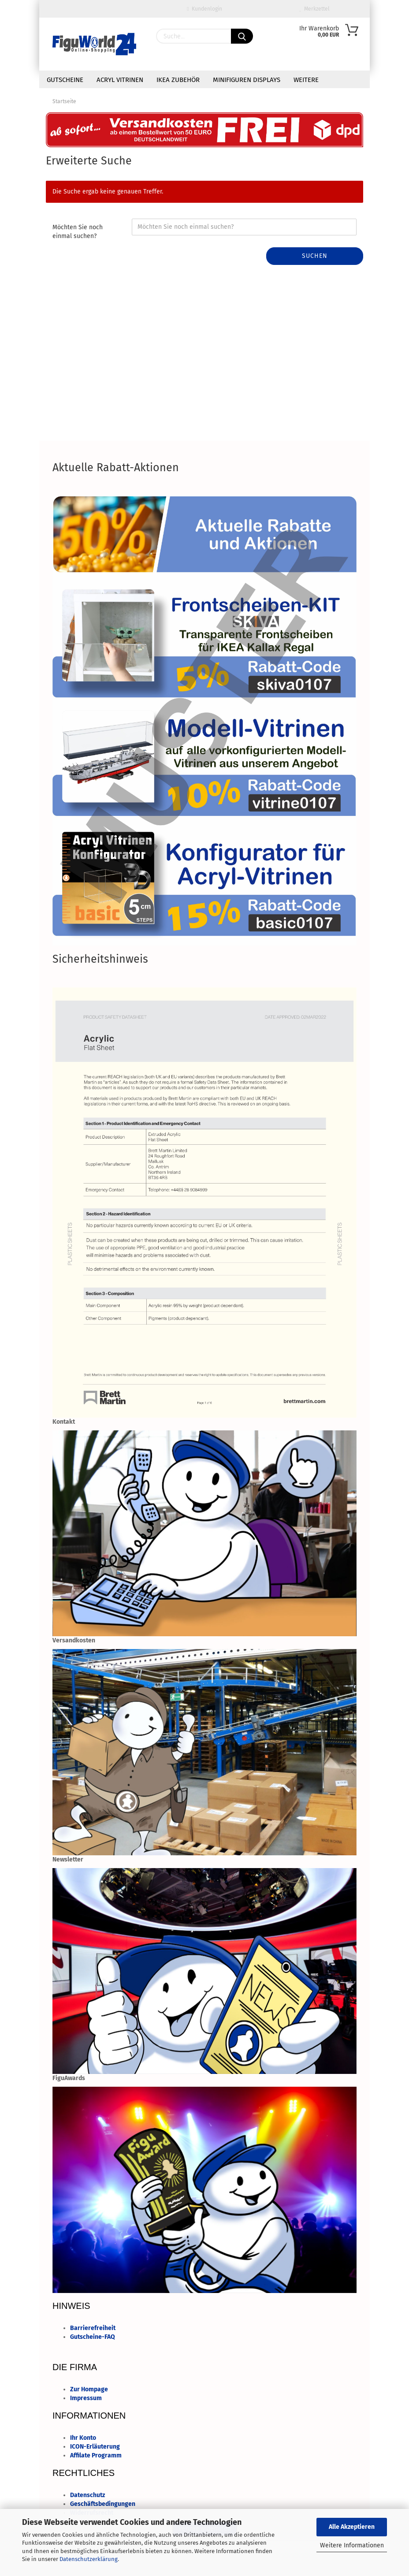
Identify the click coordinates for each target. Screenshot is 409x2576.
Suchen (314, 256)
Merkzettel (315, 9)
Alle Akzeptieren (352, 2527)
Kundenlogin (204, 9)
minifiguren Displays (246, 80)
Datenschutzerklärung (88, 2559)
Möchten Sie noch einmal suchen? (77, 231)
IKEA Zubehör (178, 80)
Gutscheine (65, 80)
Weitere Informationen (352, 2545)
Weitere (306, 80)
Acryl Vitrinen (120, 80)
